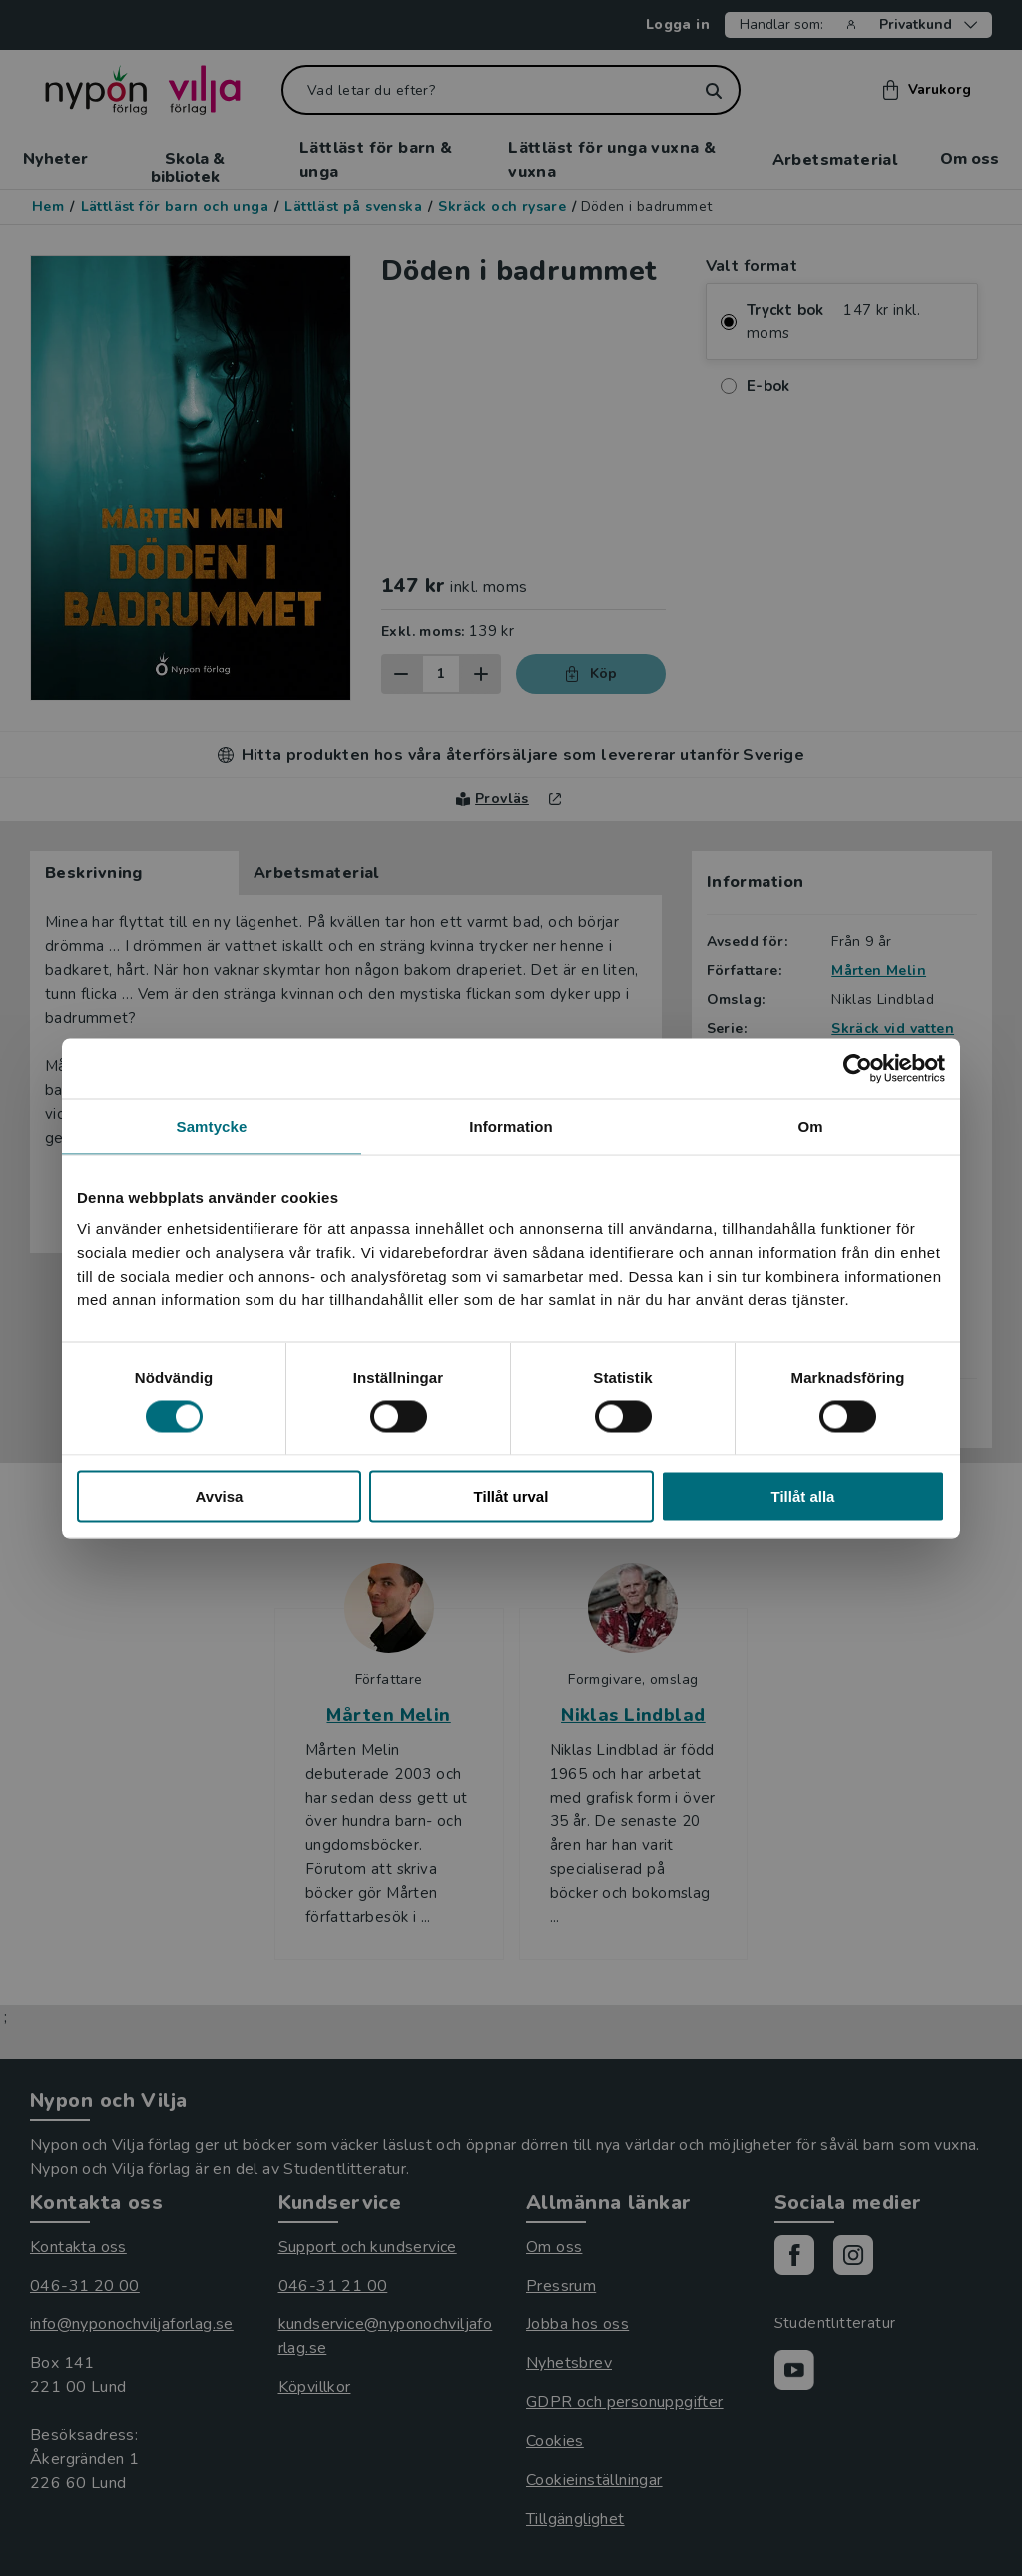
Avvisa (220, 1496)
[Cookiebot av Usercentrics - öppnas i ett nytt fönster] (857, 1068)
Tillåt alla (803, 1496)
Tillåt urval (511, 1496)
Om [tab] (809, 1125)
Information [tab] (511, 1125)
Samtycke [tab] (212, 1125)
